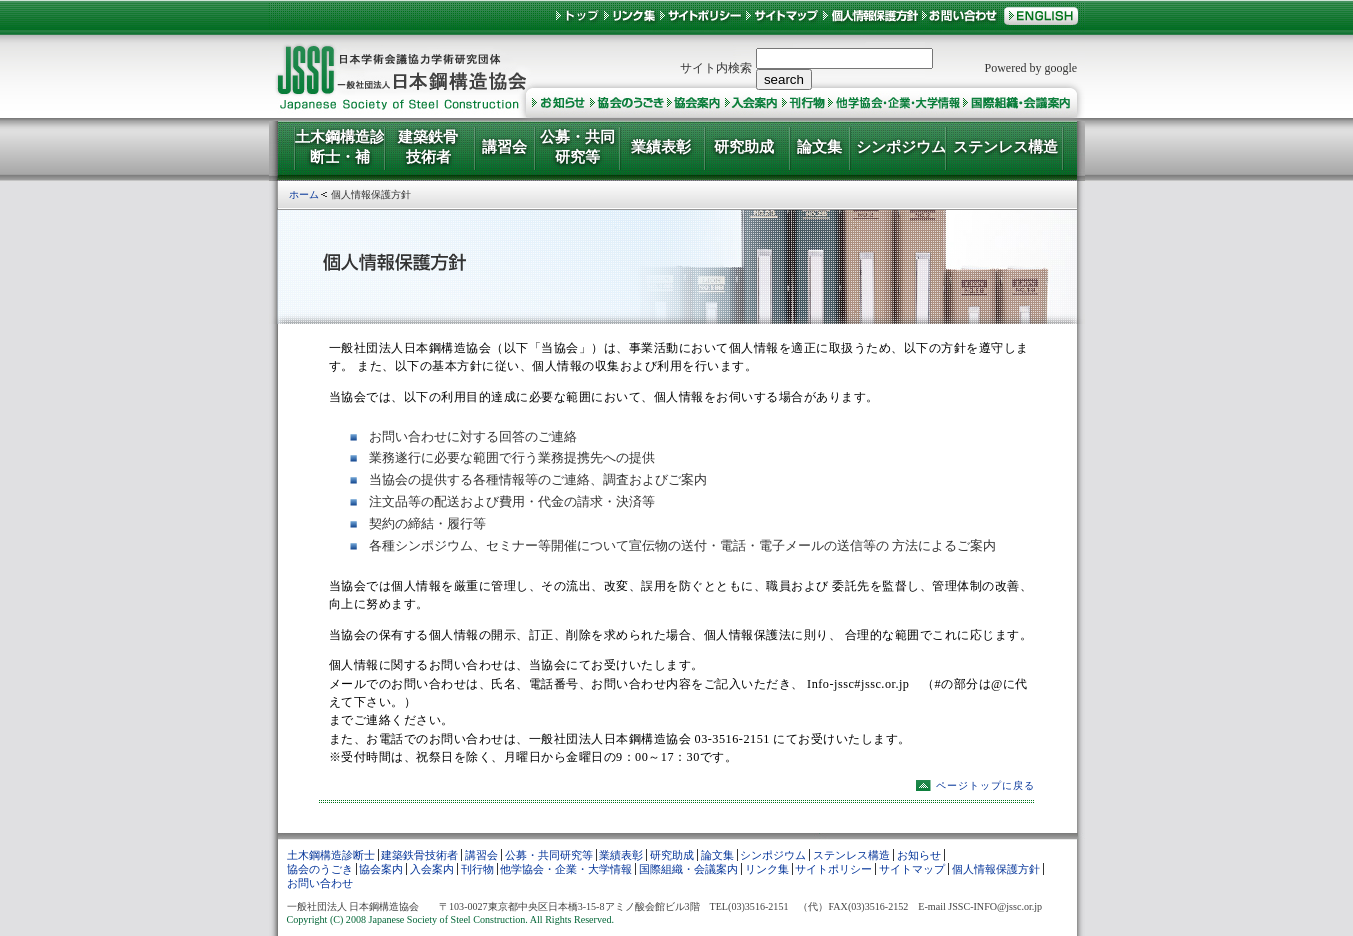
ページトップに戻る (985, 785)
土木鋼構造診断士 (331, 855)
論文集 (717, 855)
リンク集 (767, 869)
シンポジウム (773, 855)
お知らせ (919, 855)
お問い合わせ (320, 883)
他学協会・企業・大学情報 (566, 869)
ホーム (304, 194)
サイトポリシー (833, 869)
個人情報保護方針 (996, 869)
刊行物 (477, 869)
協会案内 (381, 869)
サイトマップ (912, 869)
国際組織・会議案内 (688, 869)
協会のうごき (320, 869)
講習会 (481, 855)
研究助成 (672, 855)
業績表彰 (621, 855)
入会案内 (432, 869)
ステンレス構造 (851, 855)
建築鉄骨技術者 (419, 855)
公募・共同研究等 (549, 855)
